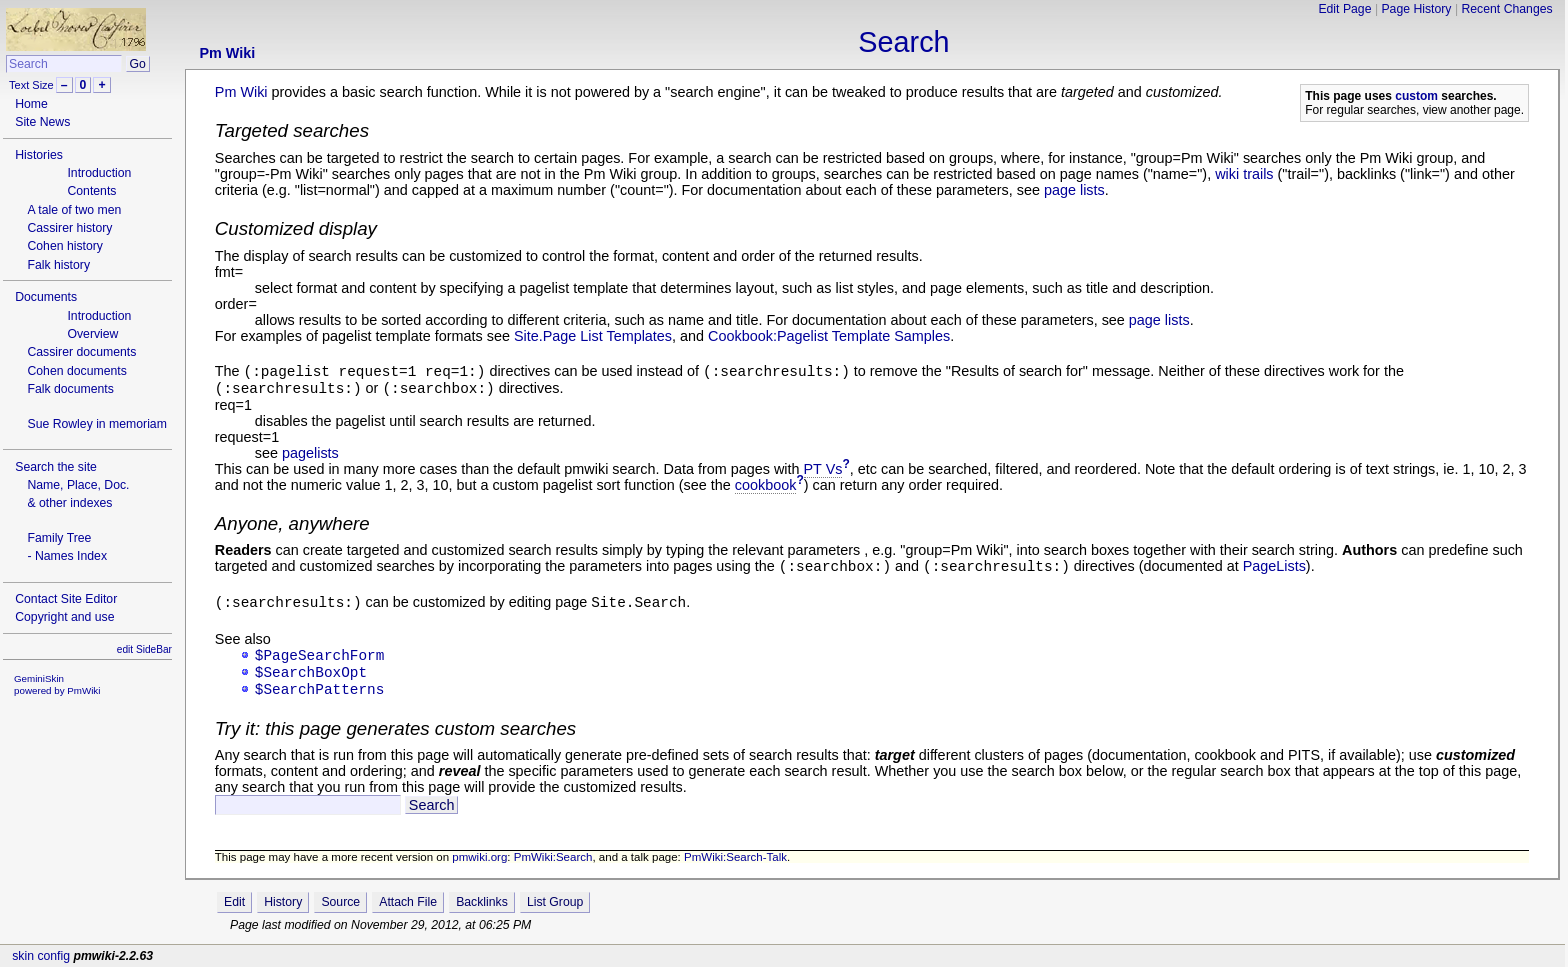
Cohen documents (76, 371)
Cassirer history (69, 228)
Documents (46, 297)
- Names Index (67, 556)
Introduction (99, 173)
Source (340, 902)
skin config (41, 956)
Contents (91, 191)
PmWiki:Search (553, 857)
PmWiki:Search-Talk (735, 857)
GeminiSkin (39, 678)
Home (31, 104)
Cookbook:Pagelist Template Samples (829, 336)
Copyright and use (64, 617)
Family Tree (59, 538)
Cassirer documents (81, 352)
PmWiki (83, 690)
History (283, 902)
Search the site (56, 467)
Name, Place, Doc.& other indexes (78, 494)
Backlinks (482, 902)
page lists (1074, 190)
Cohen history (65, 246)
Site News (42, 122)
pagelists (310, 453)
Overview (92, 334)
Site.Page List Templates (593, 336)
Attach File (408, 902)
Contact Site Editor (66, 599)
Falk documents (70, 389)
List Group (555, 902)
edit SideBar (144, 649)
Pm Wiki (227, 53)
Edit (234, 902)
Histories (39, 155)
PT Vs (823, 469)
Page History (1416, 9)
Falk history (58, 265)
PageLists (1274, 566)
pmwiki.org (479, 857)
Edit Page (1344, 9)
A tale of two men (74, 210)
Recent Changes (1506, 9)
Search (903, 42)
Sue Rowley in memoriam (96, 424)
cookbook (766, 485)
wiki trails (1244, 174)
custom (1416, 96)
